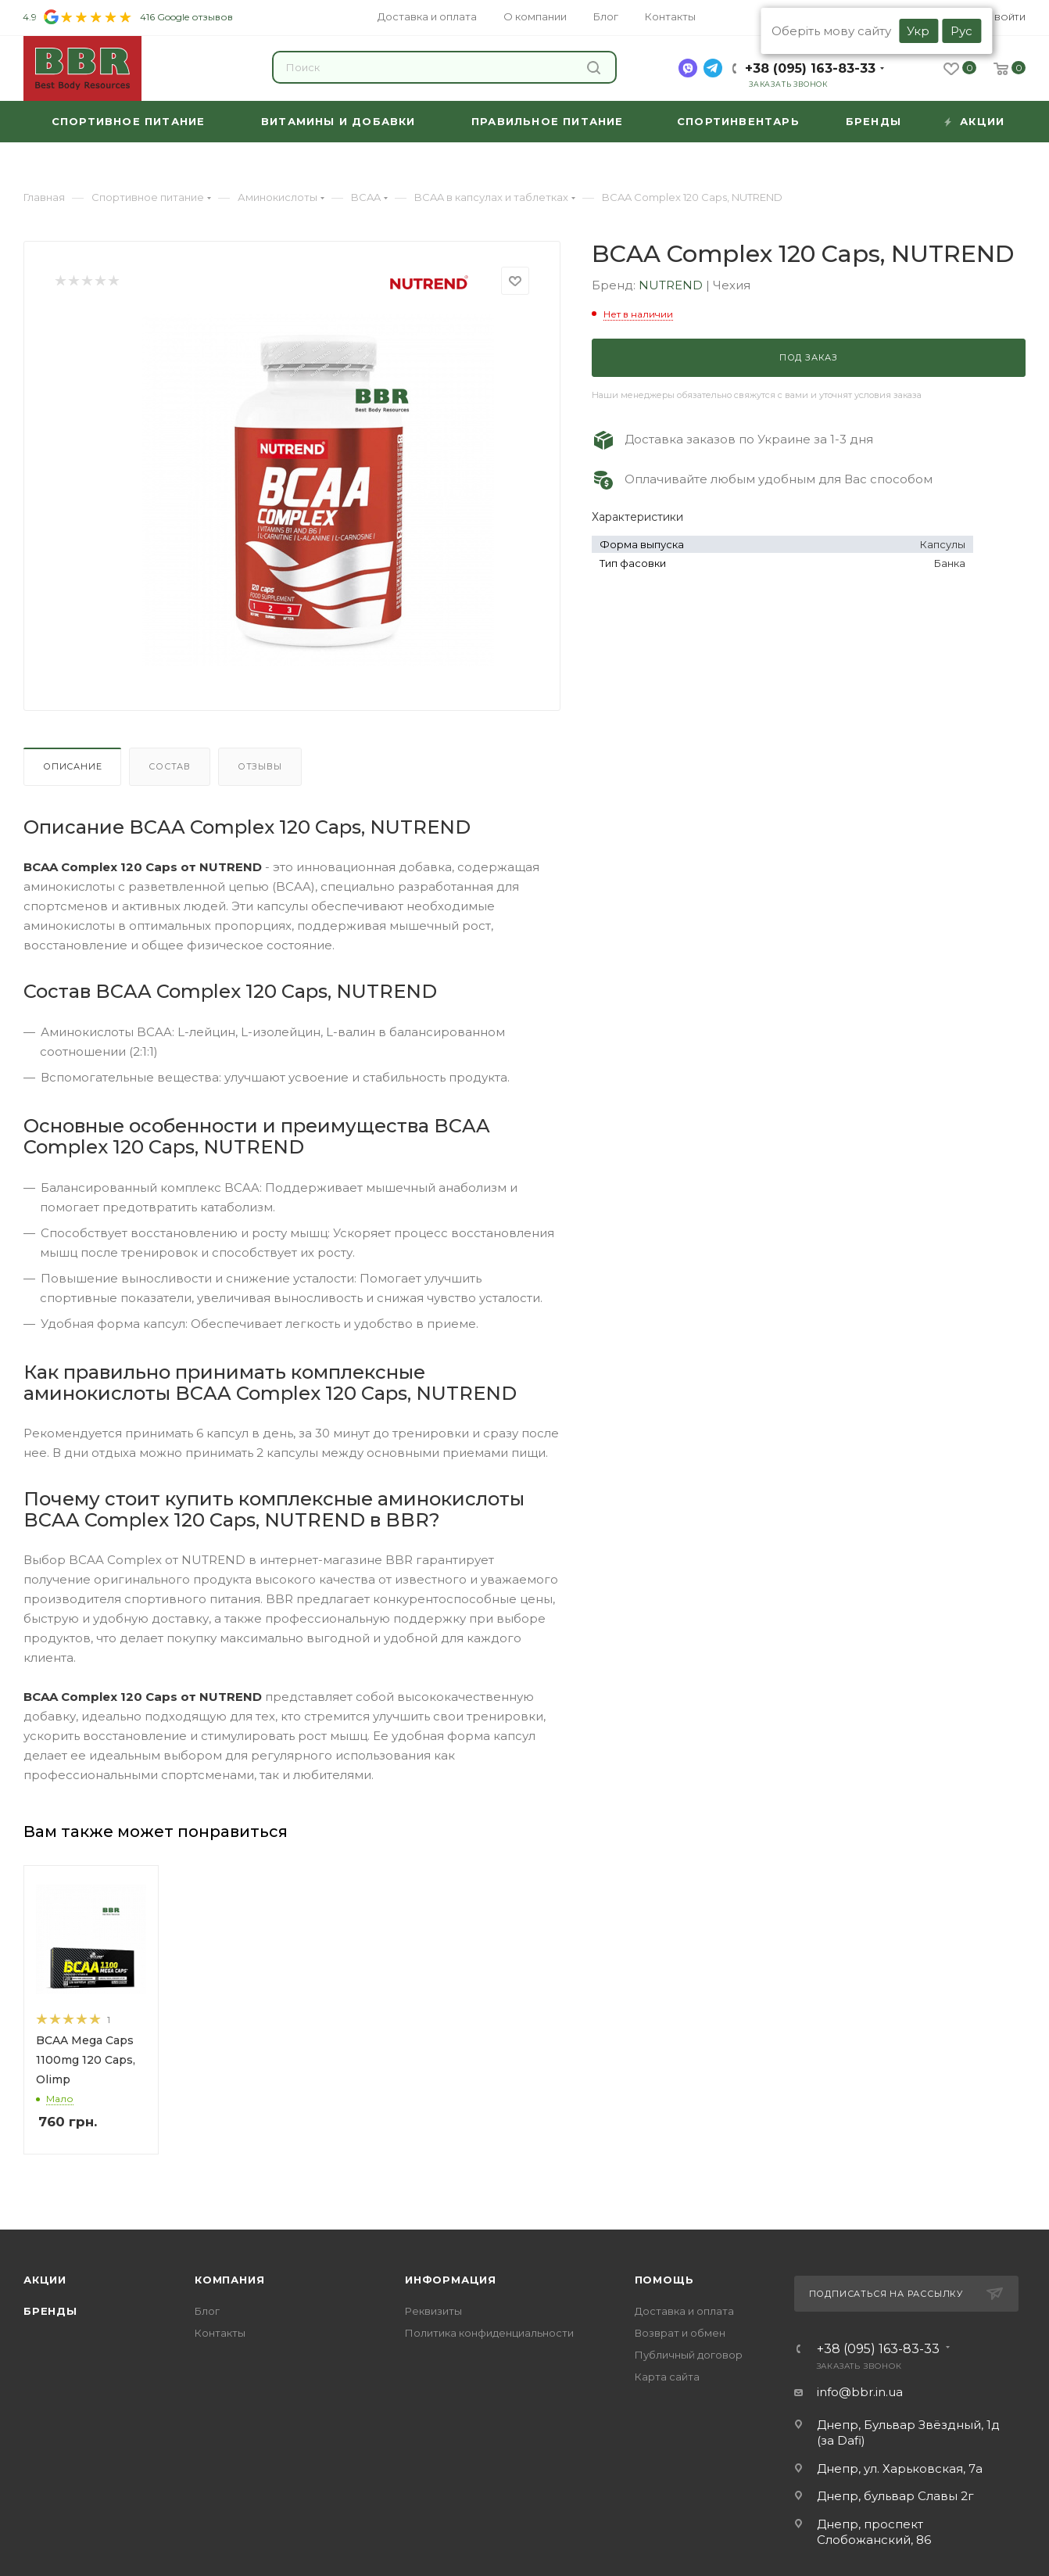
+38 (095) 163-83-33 (810, 68)
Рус (961, 30)
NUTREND (672, 285)
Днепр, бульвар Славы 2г (895, 2495)
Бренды (50, 2311)
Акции (44, 2279)
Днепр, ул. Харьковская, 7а (900, 2468)
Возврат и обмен (680, 2333)
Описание (72, 766)
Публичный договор (689, 2354)
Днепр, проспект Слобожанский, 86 (874, 2532)
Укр (918, 30)
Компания (229, 2279)
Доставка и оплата (684, 2311)
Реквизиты (433, 2311)
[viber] (687, 68)
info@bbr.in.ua (860, 2391)
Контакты (220, 2333)
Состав (170, 766)
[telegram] (713, 68)
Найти (593, 67)
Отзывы (260, 766)
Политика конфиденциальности (489, 2333)
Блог (207, 2311)
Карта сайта (667, 2376)
